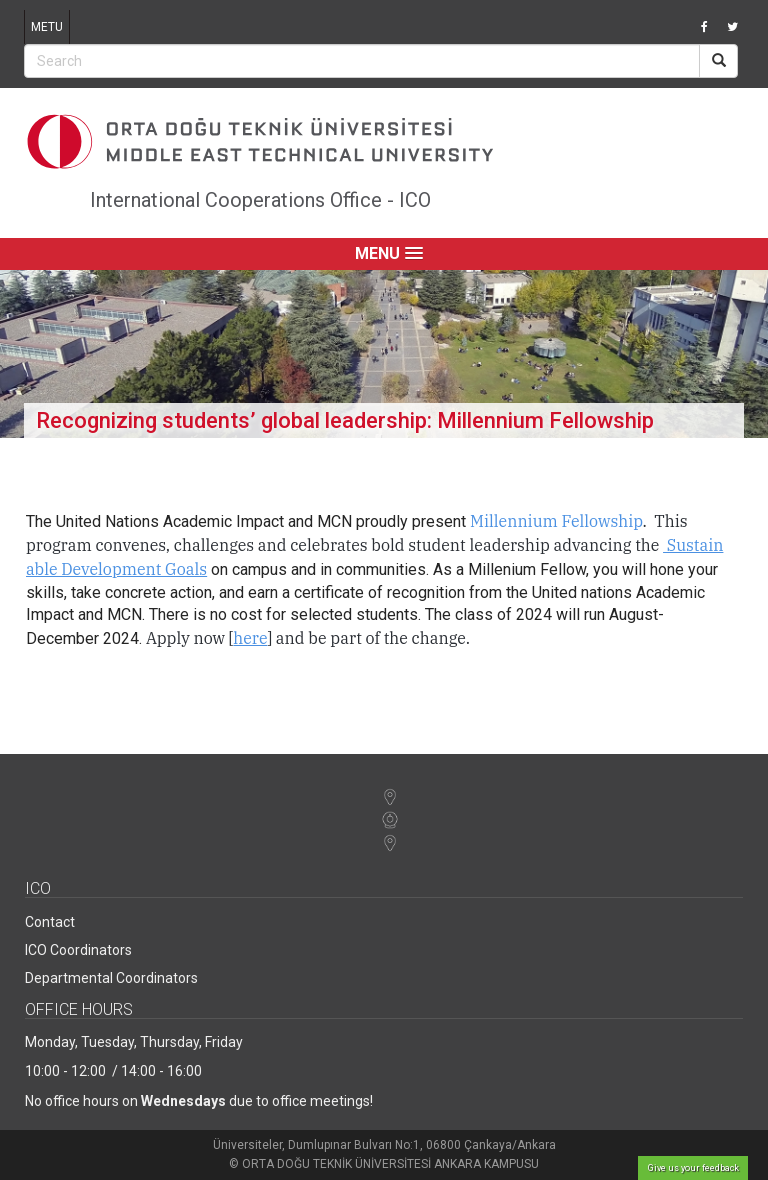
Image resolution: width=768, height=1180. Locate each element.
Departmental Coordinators (111, 978)
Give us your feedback (693, 1168)
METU (47, 27)
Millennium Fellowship (556, 521)
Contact (50, 922)
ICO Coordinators (78, 950)
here (250, 638)
